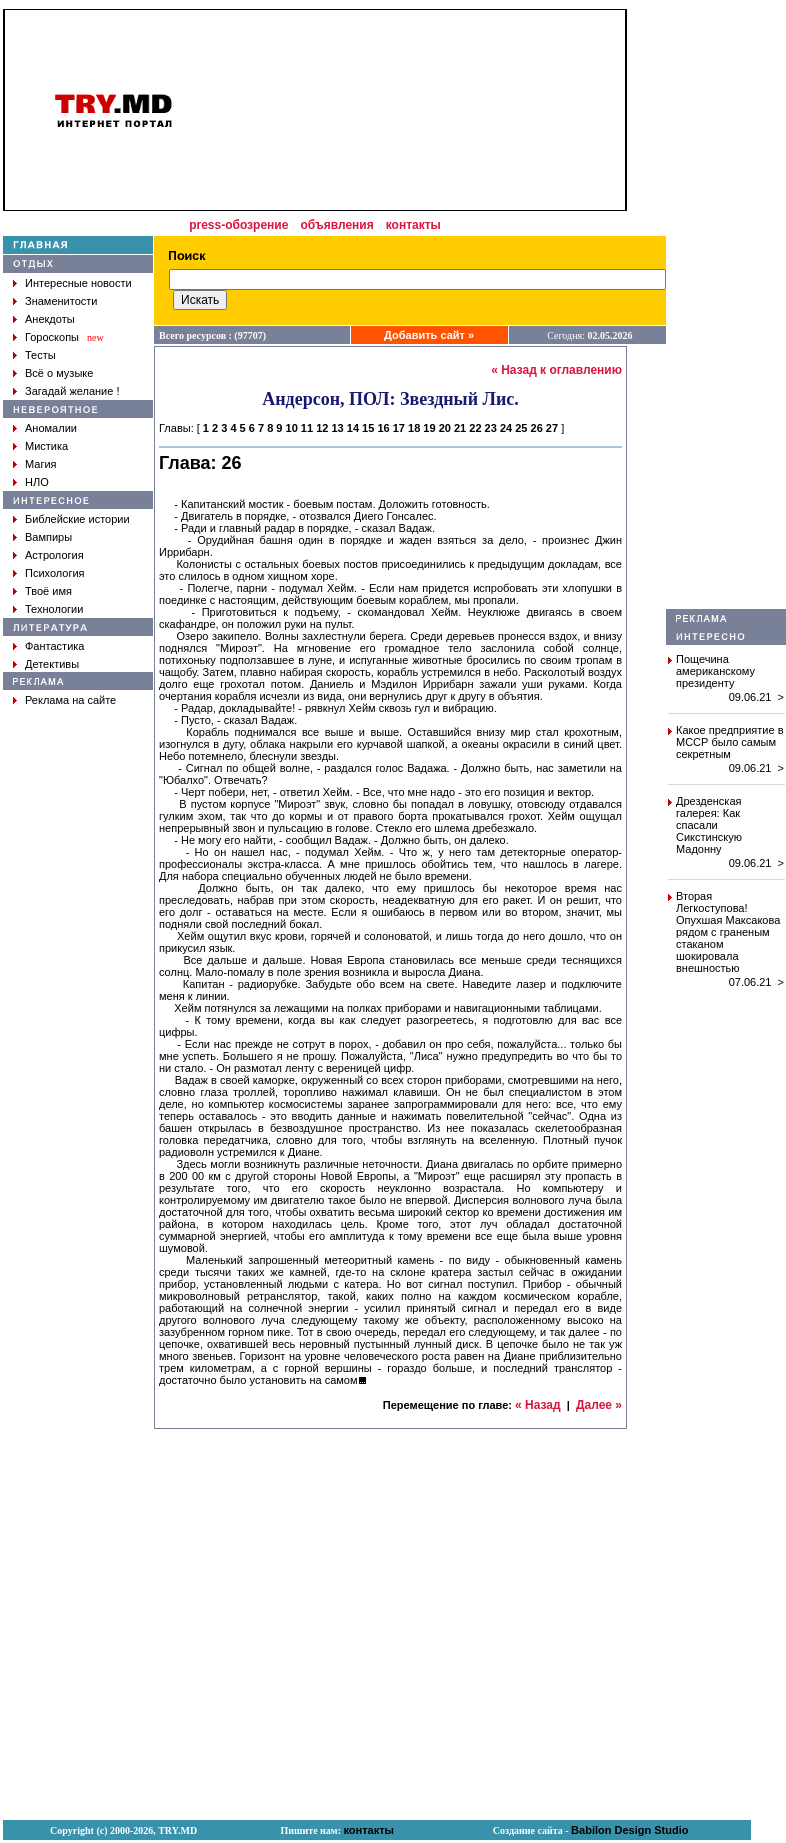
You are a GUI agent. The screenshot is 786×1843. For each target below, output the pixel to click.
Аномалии (51, 428)
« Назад (538, 1405)
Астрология (54, 555)
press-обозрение (238, 225)
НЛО (37, 482)
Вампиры (48, 537)
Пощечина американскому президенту (715, 671)
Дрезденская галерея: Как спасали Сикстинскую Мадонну (709, 825)
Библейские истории (77, 519)
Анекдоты (50, 319)
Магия (41, 464)
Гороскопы (52, 337)
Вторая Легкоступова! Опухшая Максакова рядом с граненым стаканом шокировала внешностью (728, 932)
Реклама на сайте (70, 700)
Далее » (599, 1405)
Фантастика (54, 646)
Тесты (40, 355)
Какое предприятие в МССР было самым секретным (730, 742)
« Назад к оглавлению (556, 370)
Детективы (52, 664)
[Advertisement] (726, 309)
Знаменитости (61, 301)
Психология (55, 573)
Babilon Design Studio (629, 1830)
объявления (336, 225)
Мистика (46, 446)
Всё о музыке (59, 373)
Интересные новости (78, 283)
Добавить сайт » (429, 335)
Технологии (54, 609)
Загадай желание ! (72, 391)
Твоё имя (48, 591)
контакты (413, 225)
